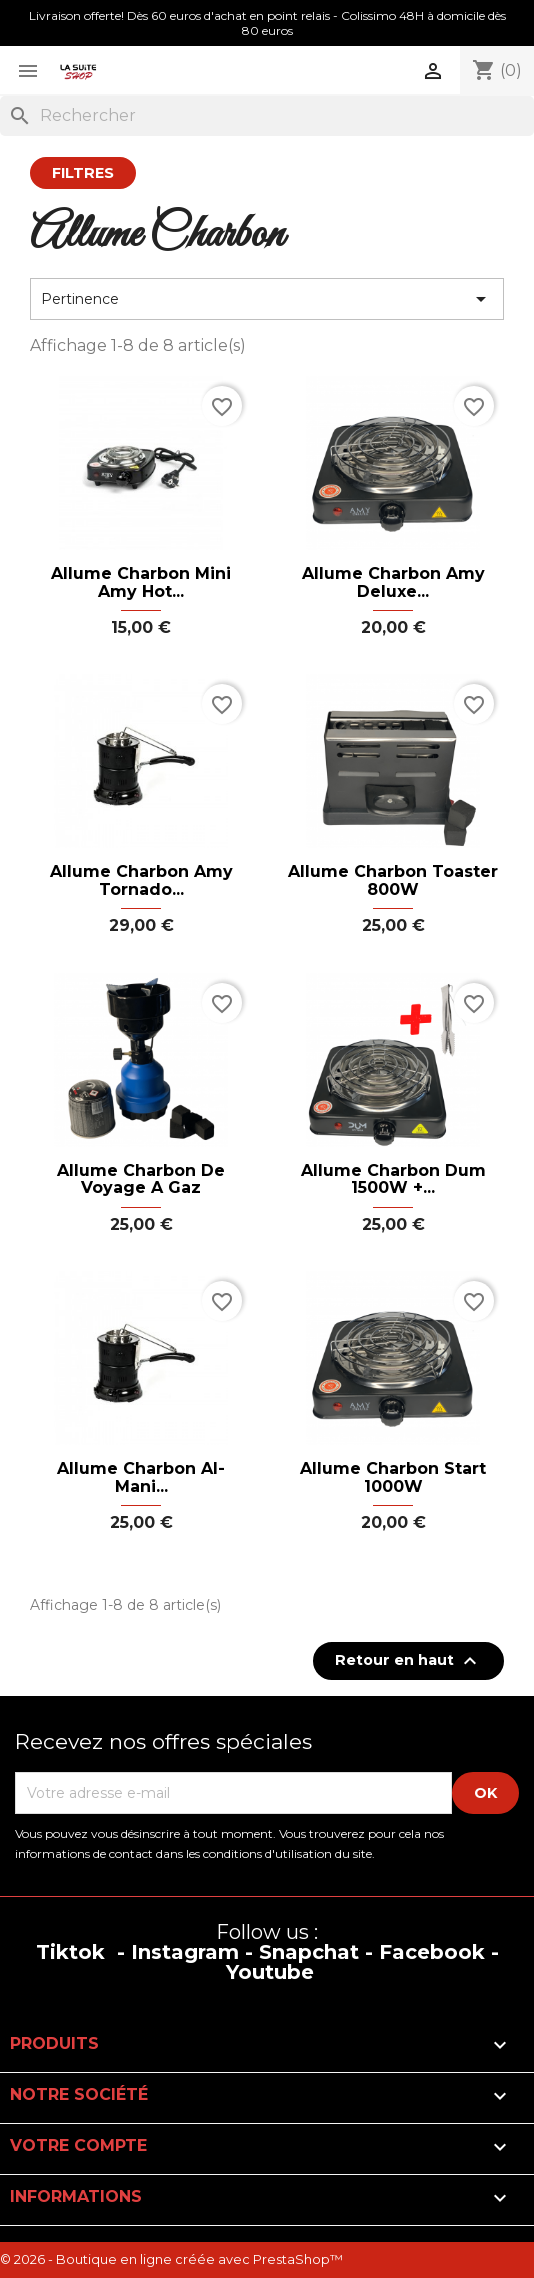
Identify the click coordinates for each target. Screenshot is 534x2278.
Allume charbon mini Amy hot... (141, 582)
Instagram (185, 1952)
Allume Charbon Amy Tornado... (141, 880)
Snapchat (309, 1952)
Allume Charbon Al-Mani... (141, 1477)
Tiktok (70, 1952)
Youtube (270, 1972)
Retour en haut (408, 1661)
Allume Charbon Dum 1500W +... (393, 1179)
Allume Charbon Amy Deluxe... (393, 582)
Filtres (83, 173)
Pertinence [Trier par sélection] (267, 299)
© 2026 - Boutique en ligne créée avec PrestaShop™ (171, 2259)
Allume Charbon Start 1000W (393, 1477)
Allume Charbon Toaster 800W (393, 880)
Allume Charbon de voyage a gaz (141, 1179)
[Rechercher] (267, 116)
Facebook (432, 1952)
